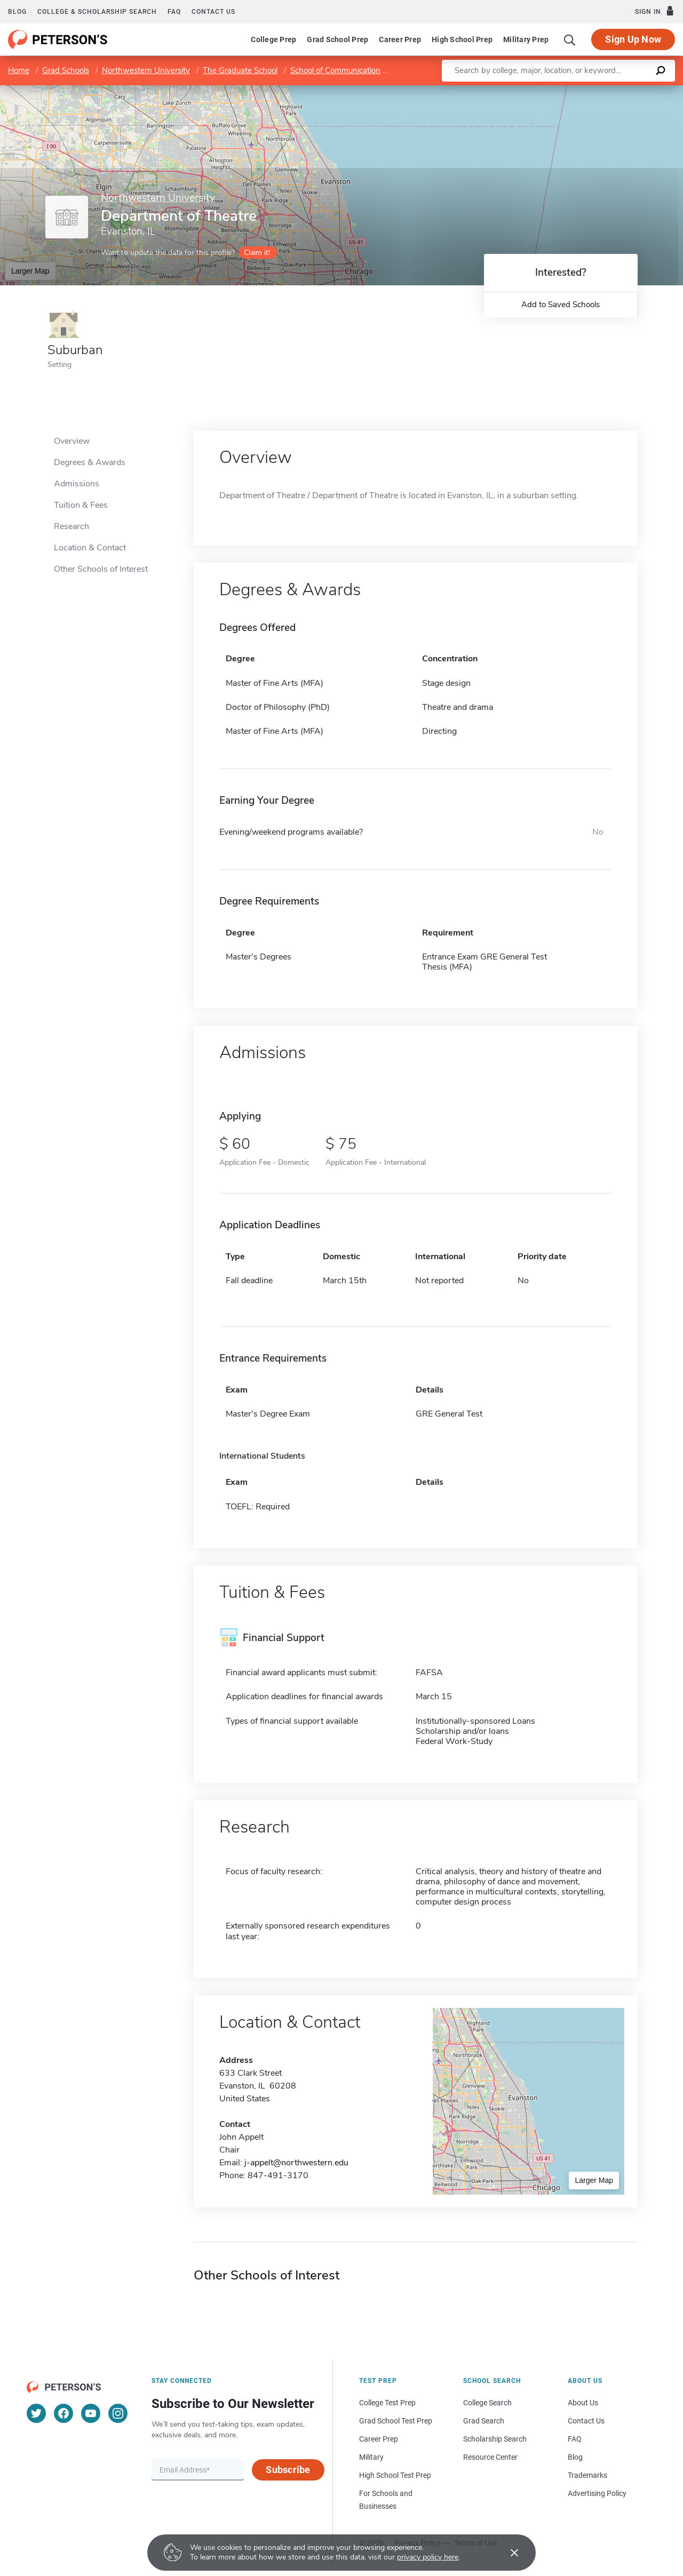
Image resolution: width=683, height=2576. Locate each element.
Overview (72, 441)
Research (71, 526)
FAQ (174, 11)
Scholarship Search (495, 2439)
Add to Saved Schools (560, 304)
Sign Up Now (633, 39)
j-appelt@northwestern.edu (296, 2163)
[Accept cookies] (507, 2553)
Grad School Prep (337, 39)
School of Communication (335, 70)
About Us (583, 2402)
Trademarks (587, 2475)
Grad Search (483, 2421)
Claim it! (257, 252)
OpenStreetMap (610, 90)
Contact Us (586, 2421)
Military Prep (526, 39)
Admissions (76, 484)
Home (18, 70)
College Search (487, 2402)
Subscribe (288, 2469)
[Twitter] (36, 2413)
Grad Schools (65, 70)
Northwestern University (146, 70)
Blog (17, 11)
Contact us (213, 11)
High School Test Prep (395, 2475)
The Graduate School (240, 70)
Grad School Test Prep (395, 2421)
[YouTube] (90, 2413)
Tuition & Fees (81, 505)
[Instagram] (118, 2413)
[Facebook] (63, 2413)
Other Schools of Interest (101, 569)
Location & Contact (90, 548)
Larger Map (30, 271)
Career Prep (400, 39)
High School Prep (462, 39)
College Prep (273, 39)
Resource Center (490, 2457)
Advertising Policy (597, 2493)
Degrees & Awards (89, 462)
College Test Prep (387, 2402)
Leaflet (554, 90)
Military (371, 2457)
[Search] (570, 39)
